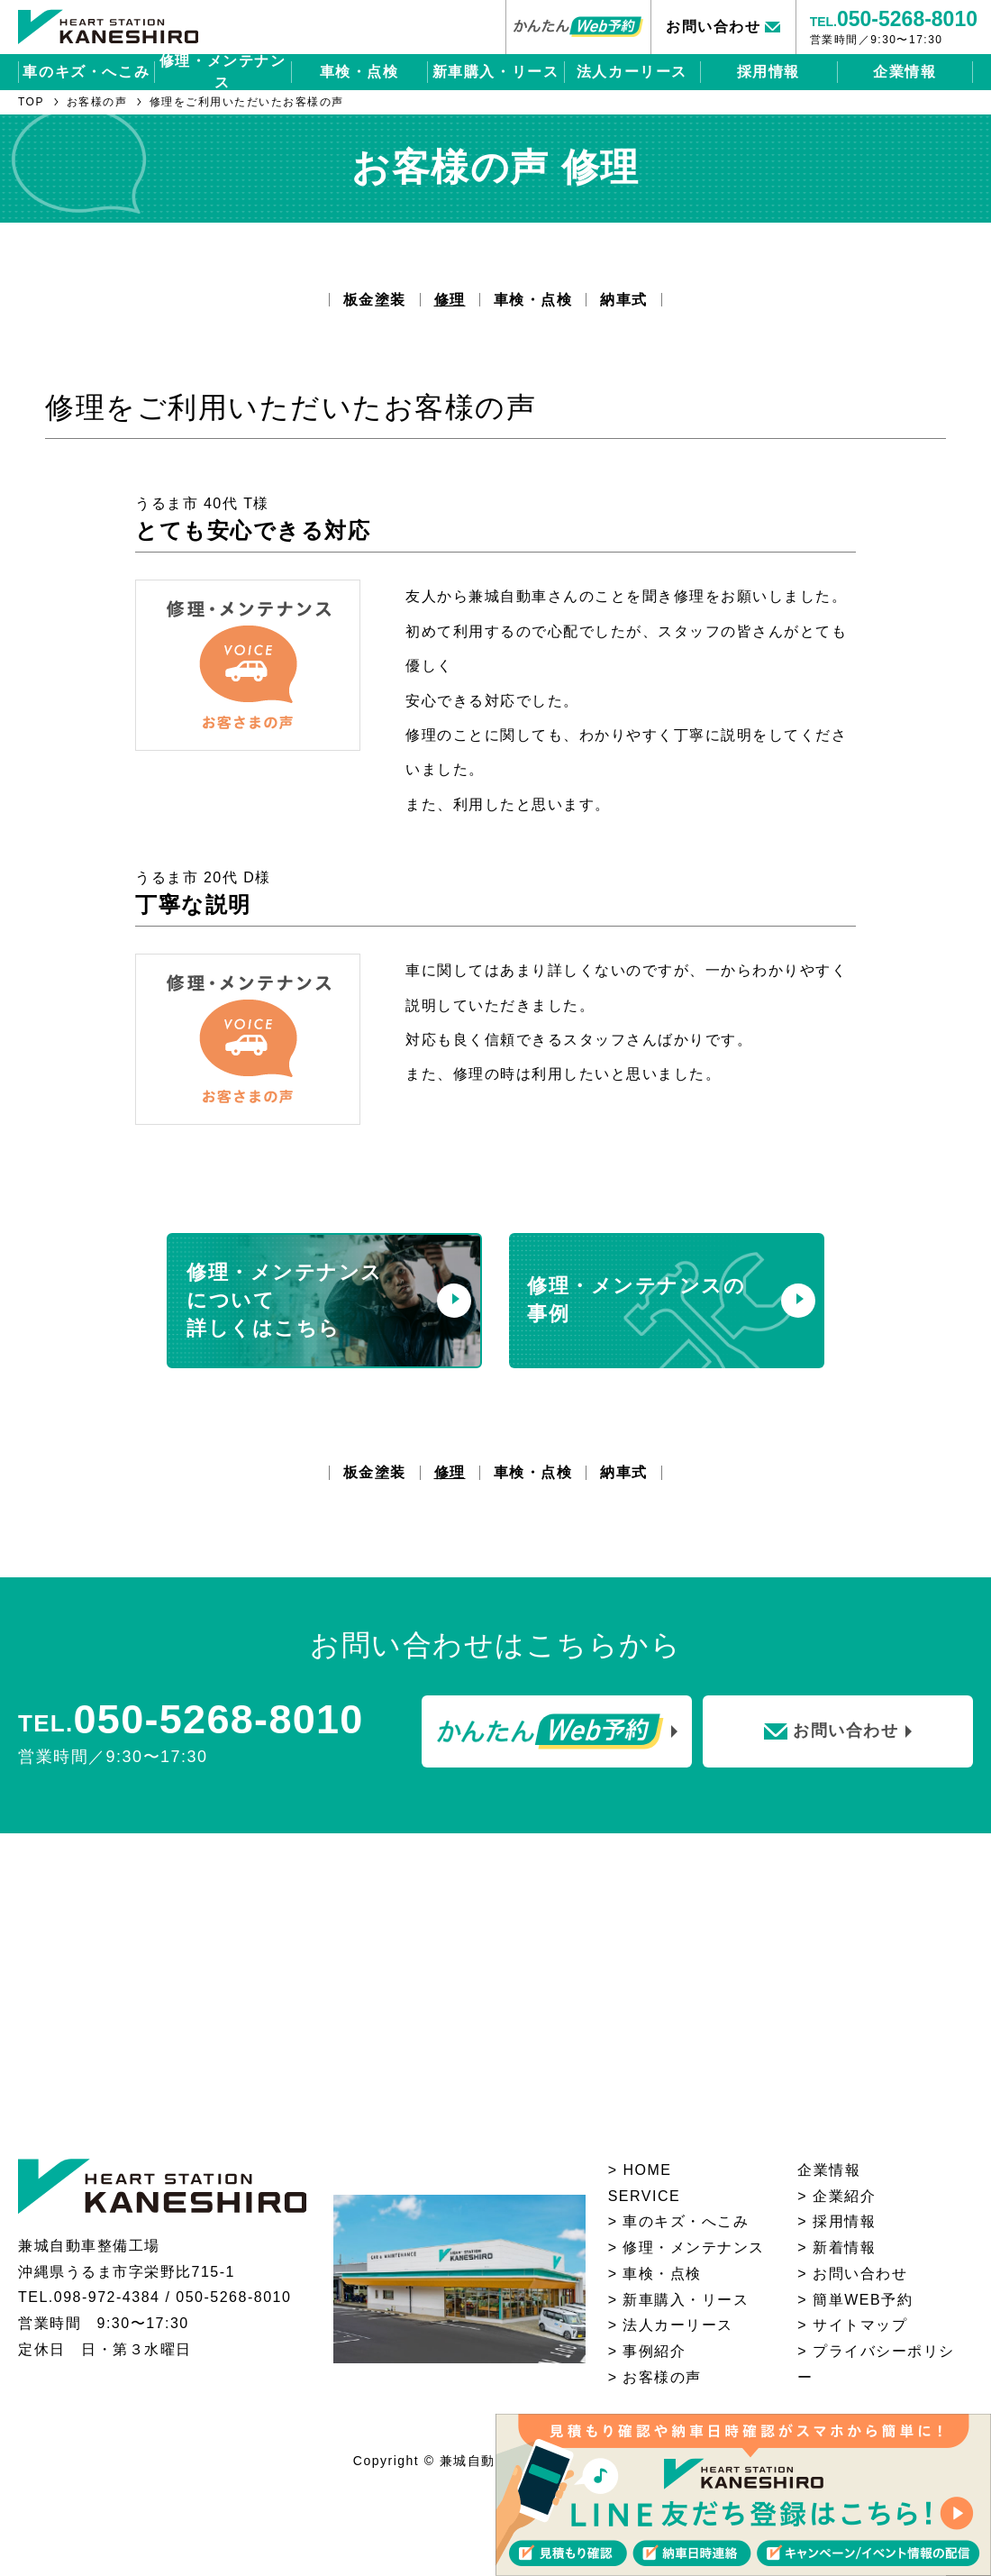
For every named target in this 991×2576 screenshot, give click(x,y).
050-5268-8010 (233, 2297)
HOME (647, 2170)
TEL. (893, 19)
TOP (31, 102)
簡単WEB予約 (863, 2299)
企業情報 (904, 71)
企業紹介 (844, 2196)
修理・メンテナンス (222, 72)
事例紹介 (654, 2351)
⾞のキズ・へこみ (686, 2221)
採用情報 (768, 71)
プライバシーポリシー (875, 2364)
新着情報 (844, 2247)
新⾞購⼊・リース (686, 2299)
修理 (450, 299)
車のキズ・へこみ (86, 71)
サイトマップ (860, 2325)
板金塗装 (374, 299)
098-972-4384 (107, 2297)
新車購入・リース (495, 71)
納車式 (624, 299)
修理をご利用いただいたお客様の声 (247, 102)
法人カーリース (632, 71)
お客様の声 (97, 102)
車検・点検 (359, 71)
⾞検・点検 (662, 2273)
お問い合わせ (860, 2273)
